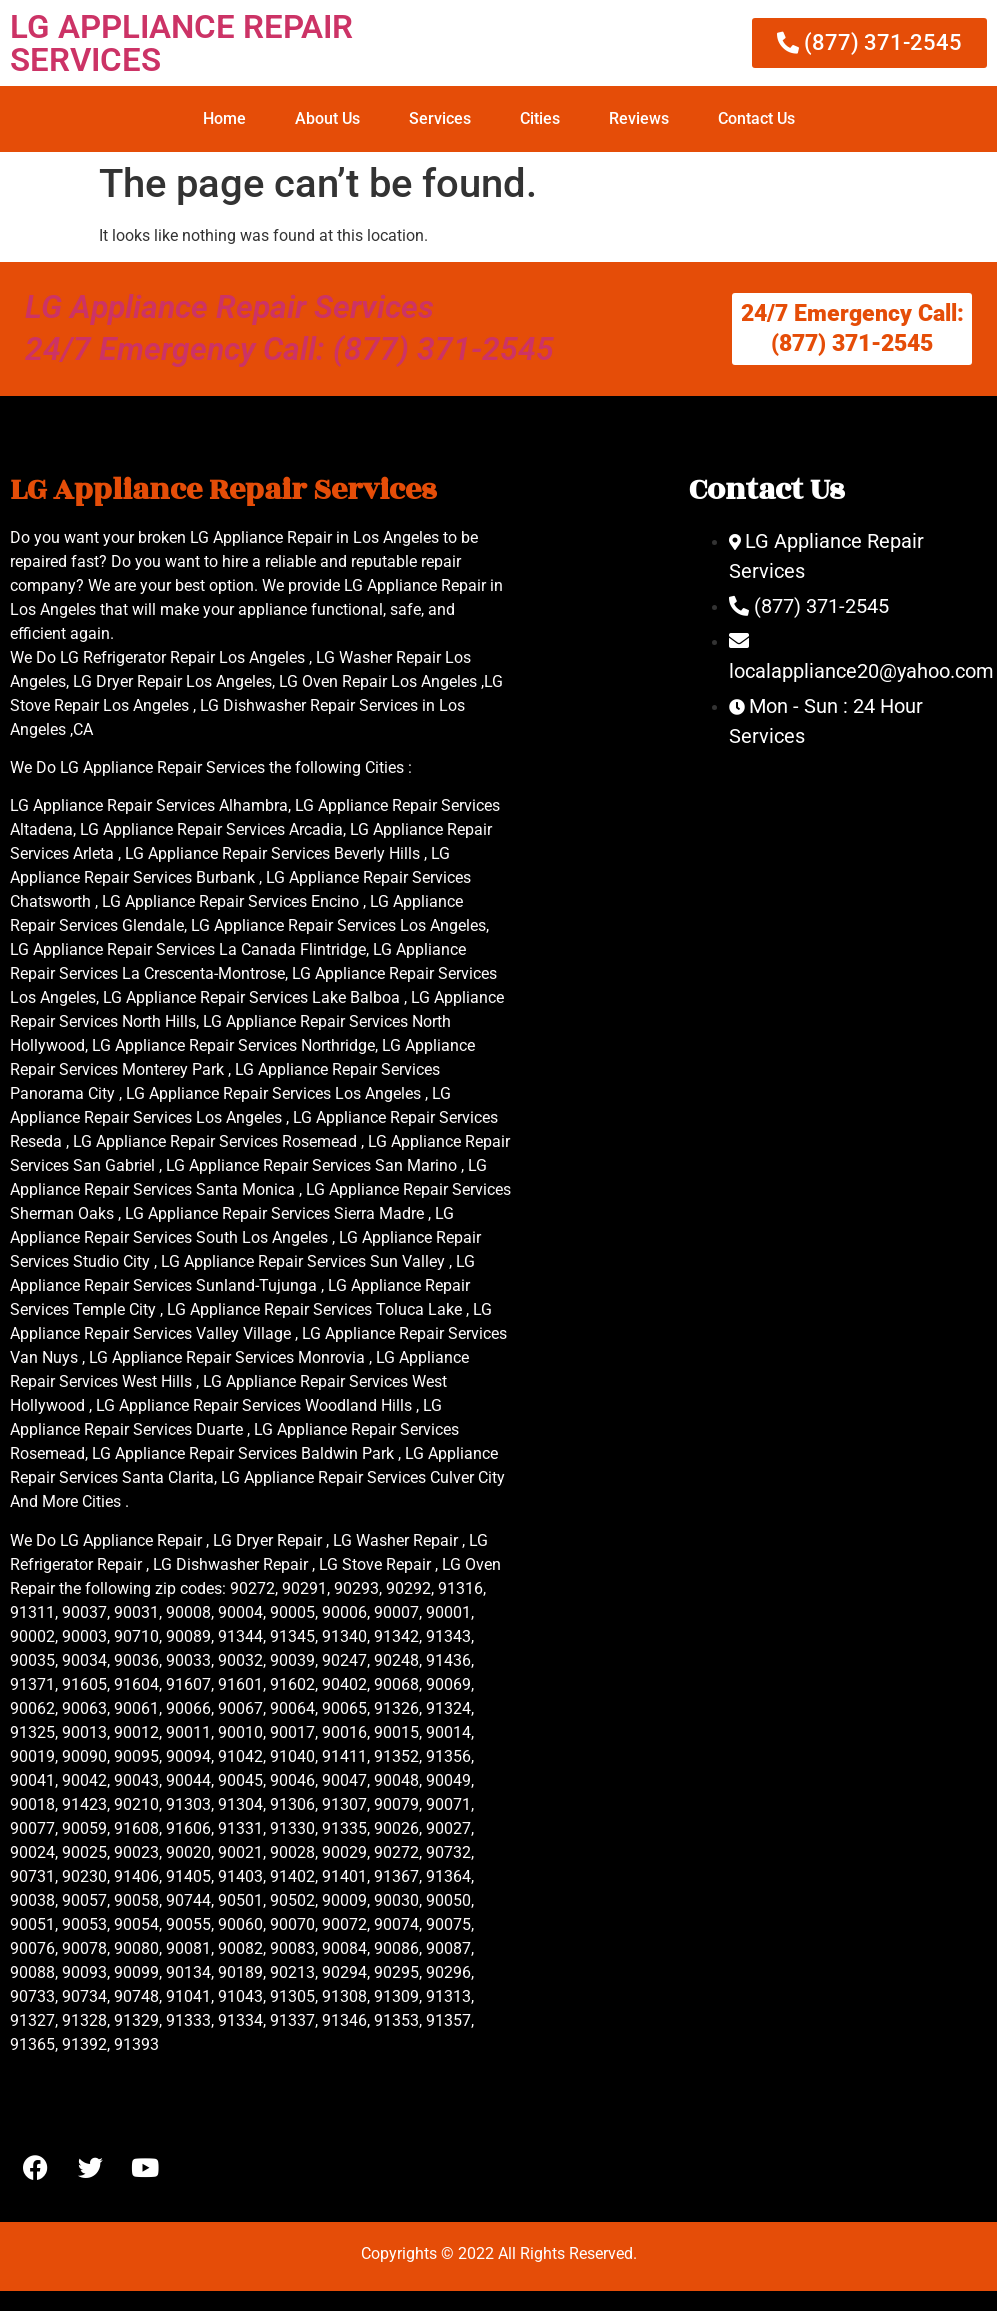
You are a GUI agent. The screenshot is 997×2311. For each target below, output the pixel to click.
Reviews (639, 118)
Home (224, 118)
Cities (540, 118)
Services (440, 118)
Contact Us (756, 118)
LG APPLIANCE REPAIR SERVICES (181, 43)
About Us (327, 118)
